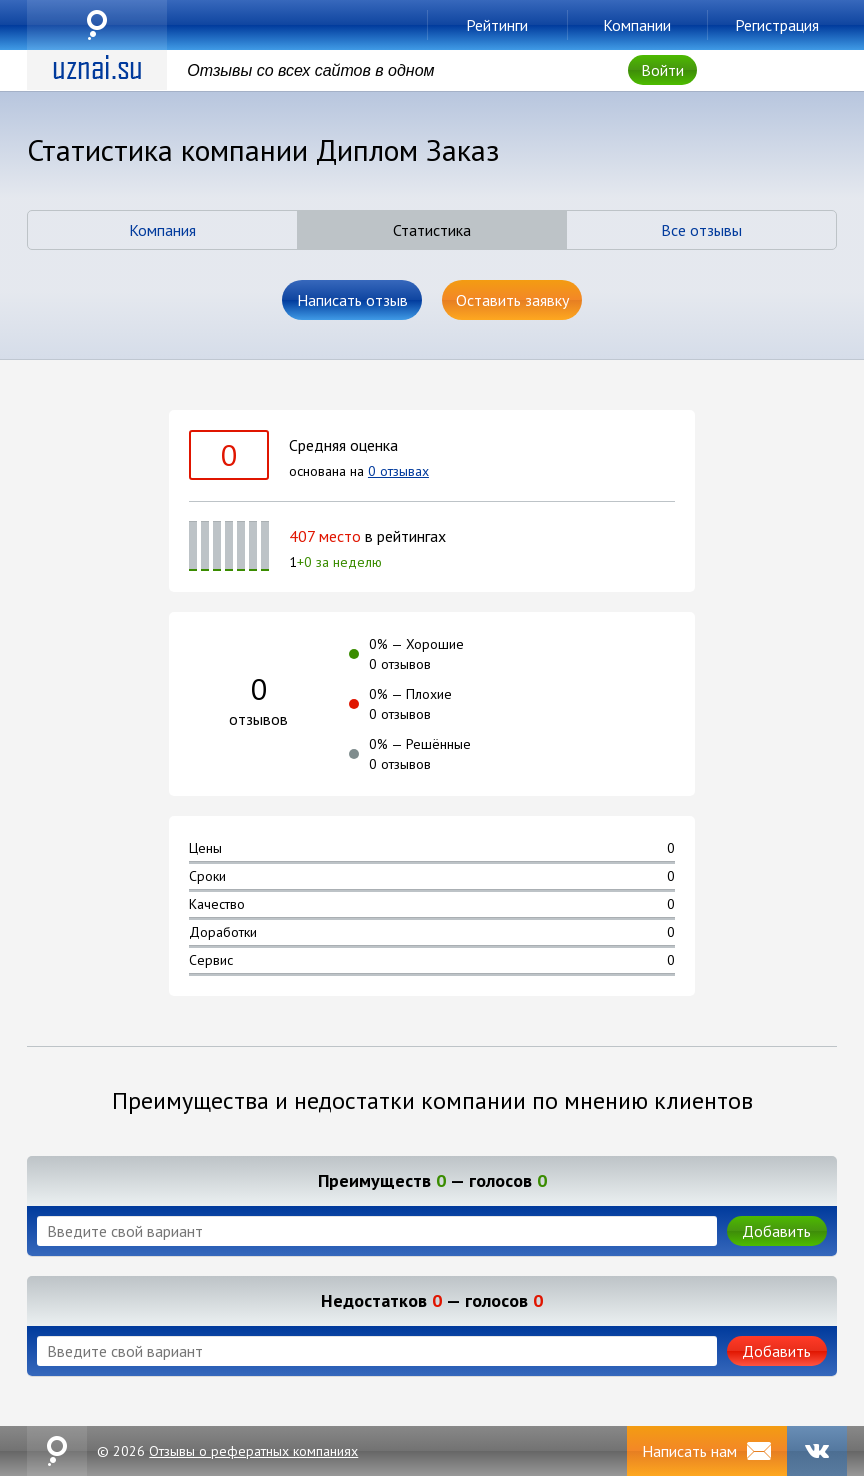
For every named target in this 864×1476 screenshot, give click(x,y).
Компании (637, 25)
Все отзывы (701, 230)
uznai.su (97, 25)
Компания (162, 230)
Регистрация (777, 25)
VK (817, 1451)
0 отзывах (398, 471)
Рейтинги (497, 25)
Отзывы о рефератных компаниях (253, 1451)
